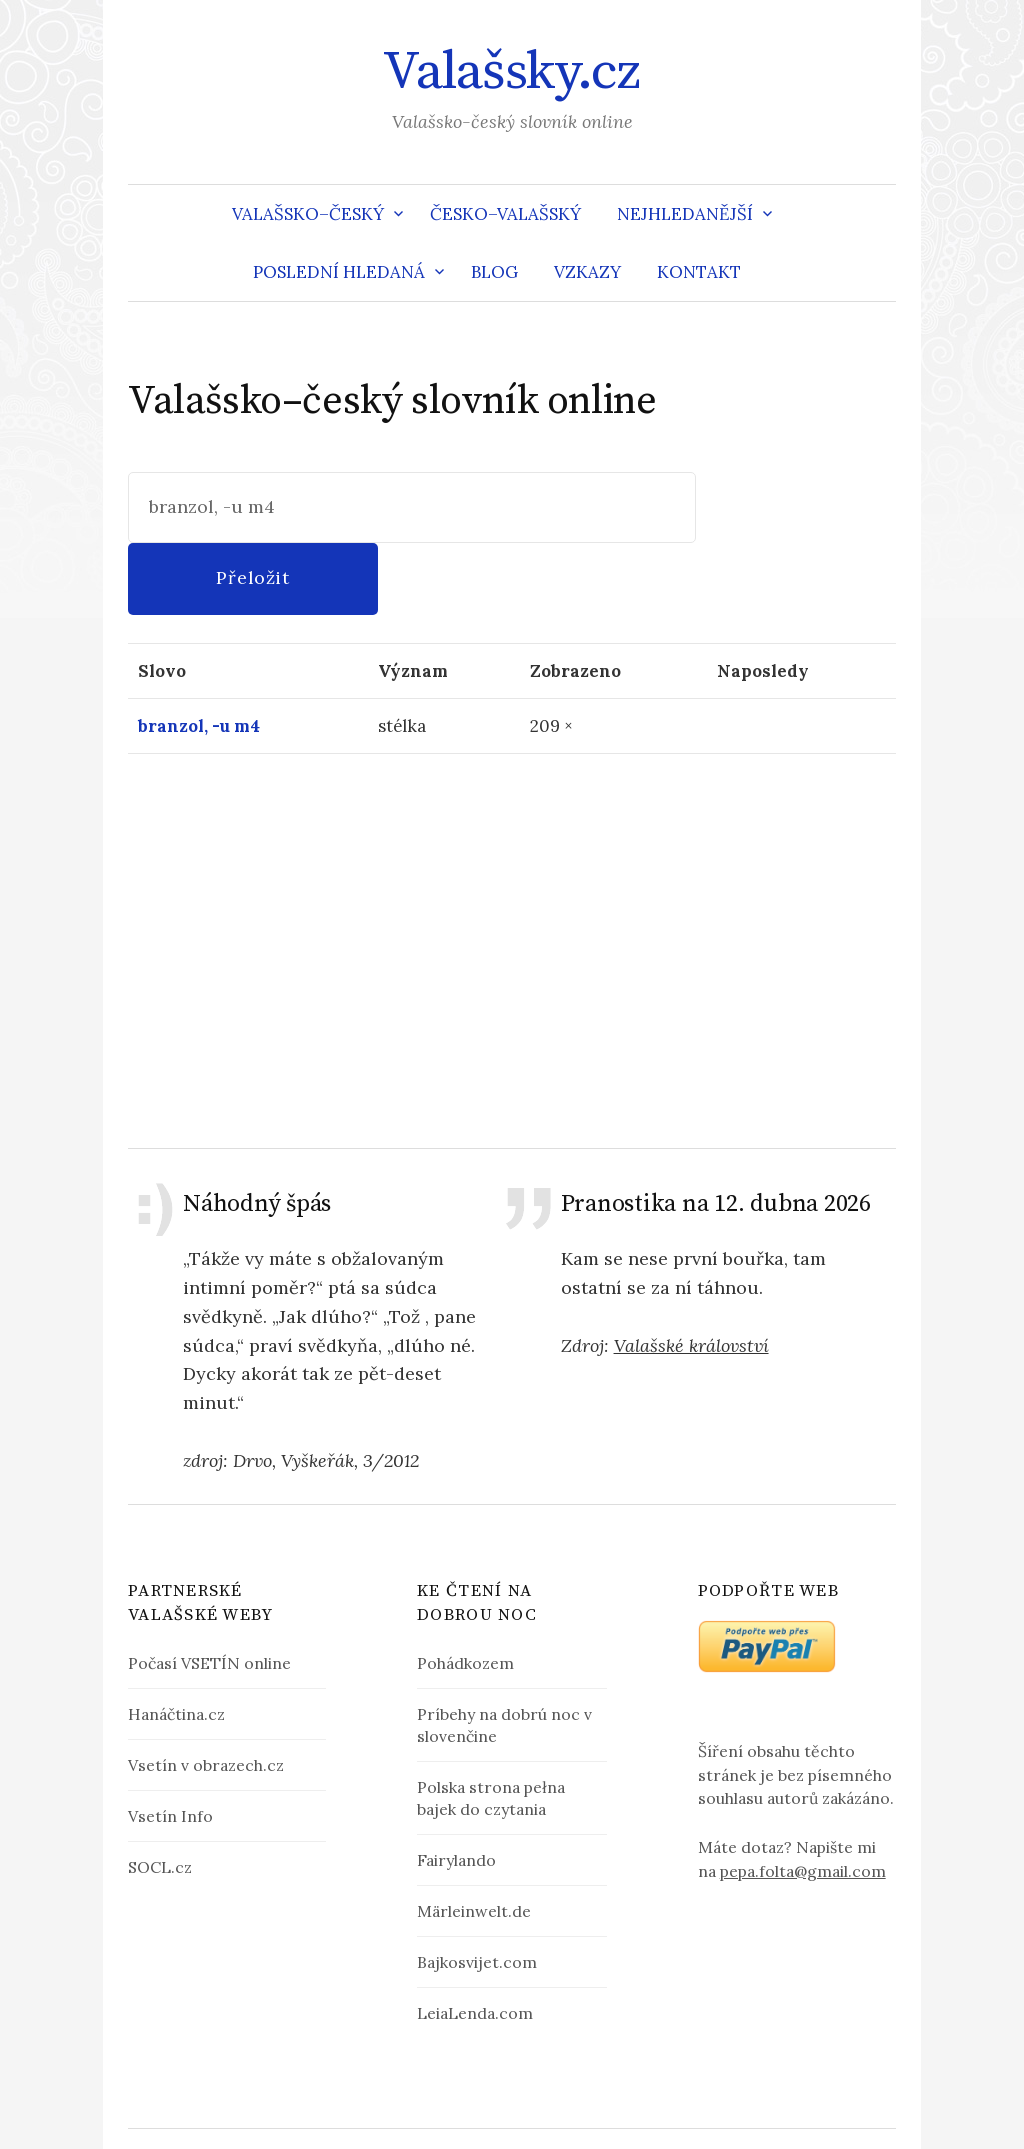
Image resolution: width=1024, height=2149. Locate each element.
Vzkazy (587, 272)
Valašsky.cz (511, 72)
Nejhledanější (685, 214)
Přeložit (797, 506)
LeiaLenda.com (475, 1942)
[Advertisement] (512, 879)
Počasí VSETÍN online (209, 1592)
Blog (494, 272)
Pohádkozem (465, 1592)
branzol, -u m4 (199, 655)
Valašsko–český (308, 214)
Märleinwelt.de (474, 1840)
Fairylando (456, 1789)
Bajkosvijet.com (477, 1891)
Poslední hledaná (339, 272)
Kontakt (699, 272)
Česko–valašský (505, 214)
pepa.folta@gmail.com (803, 1800)
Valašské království (691, 1274)
